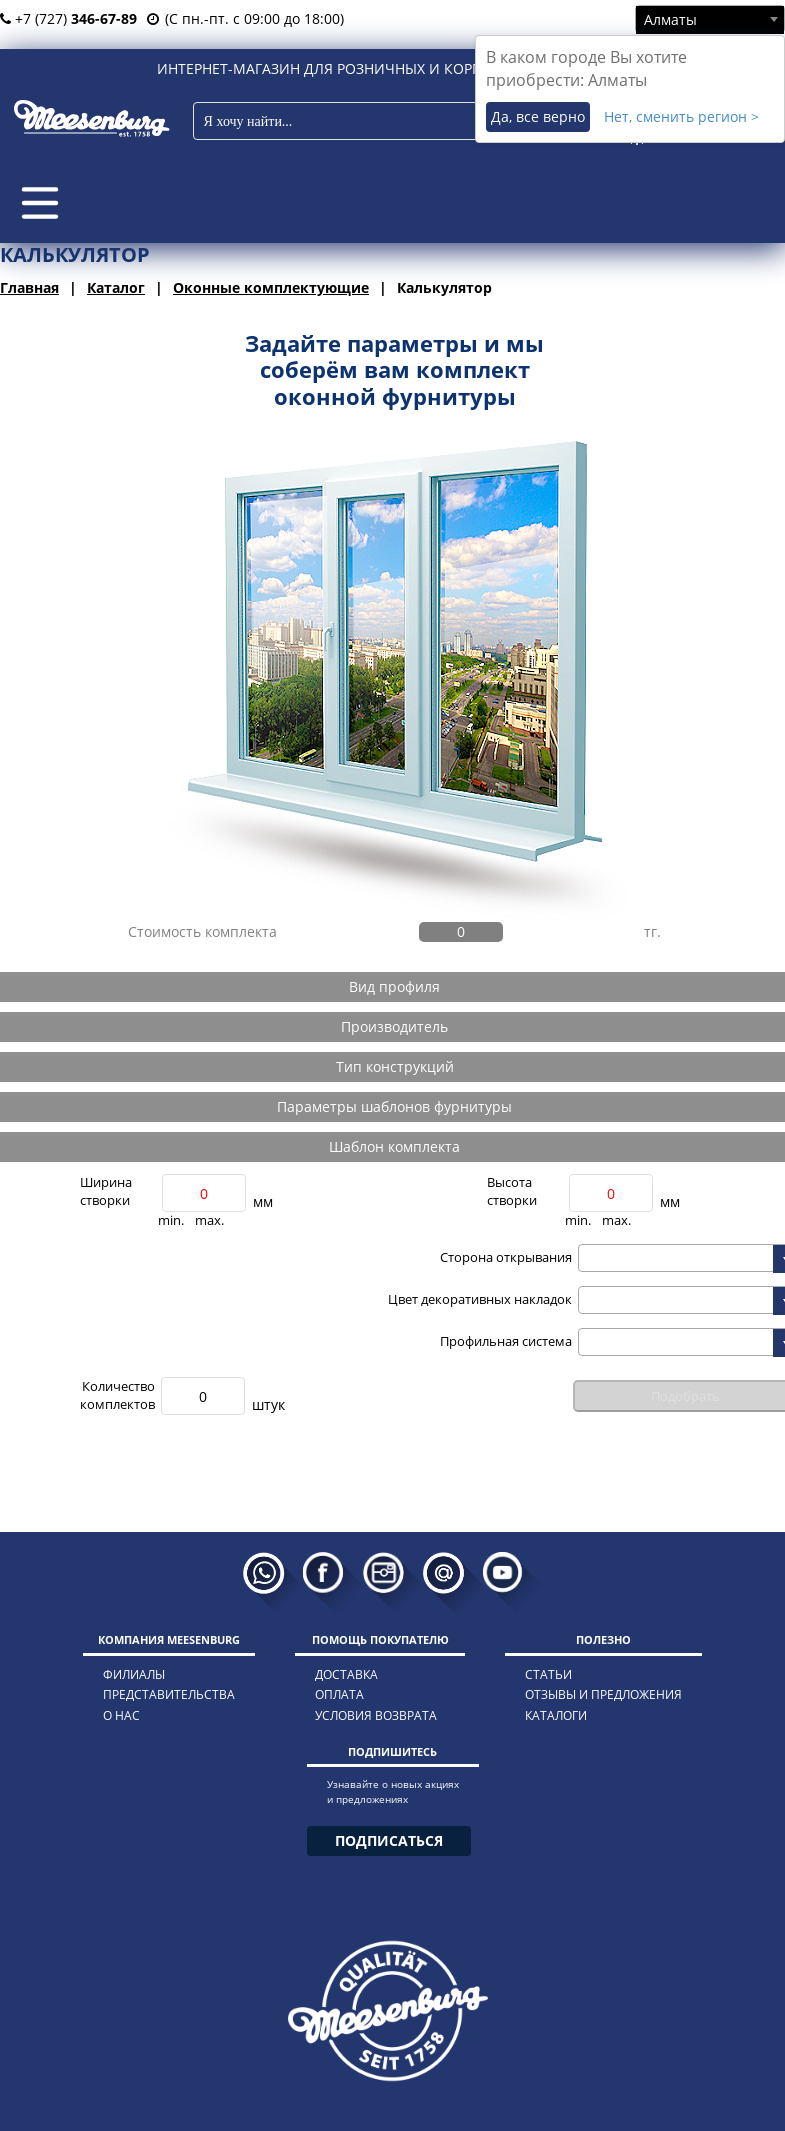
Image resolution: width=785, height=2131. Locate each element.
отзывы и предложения (603, 1694)
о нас (121, 1715)
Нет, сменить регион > (681, 116)
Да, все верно (538, 116)
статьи (548, 1674)
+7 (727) (68, 18)
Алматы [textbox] (670, 19)
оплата (339, 1694)
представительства (169, 1694)
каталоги (556, 1715)
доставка (346, 1674)
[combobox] (710, 19)
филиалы (134, 1674)
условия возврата (376, 1715)
